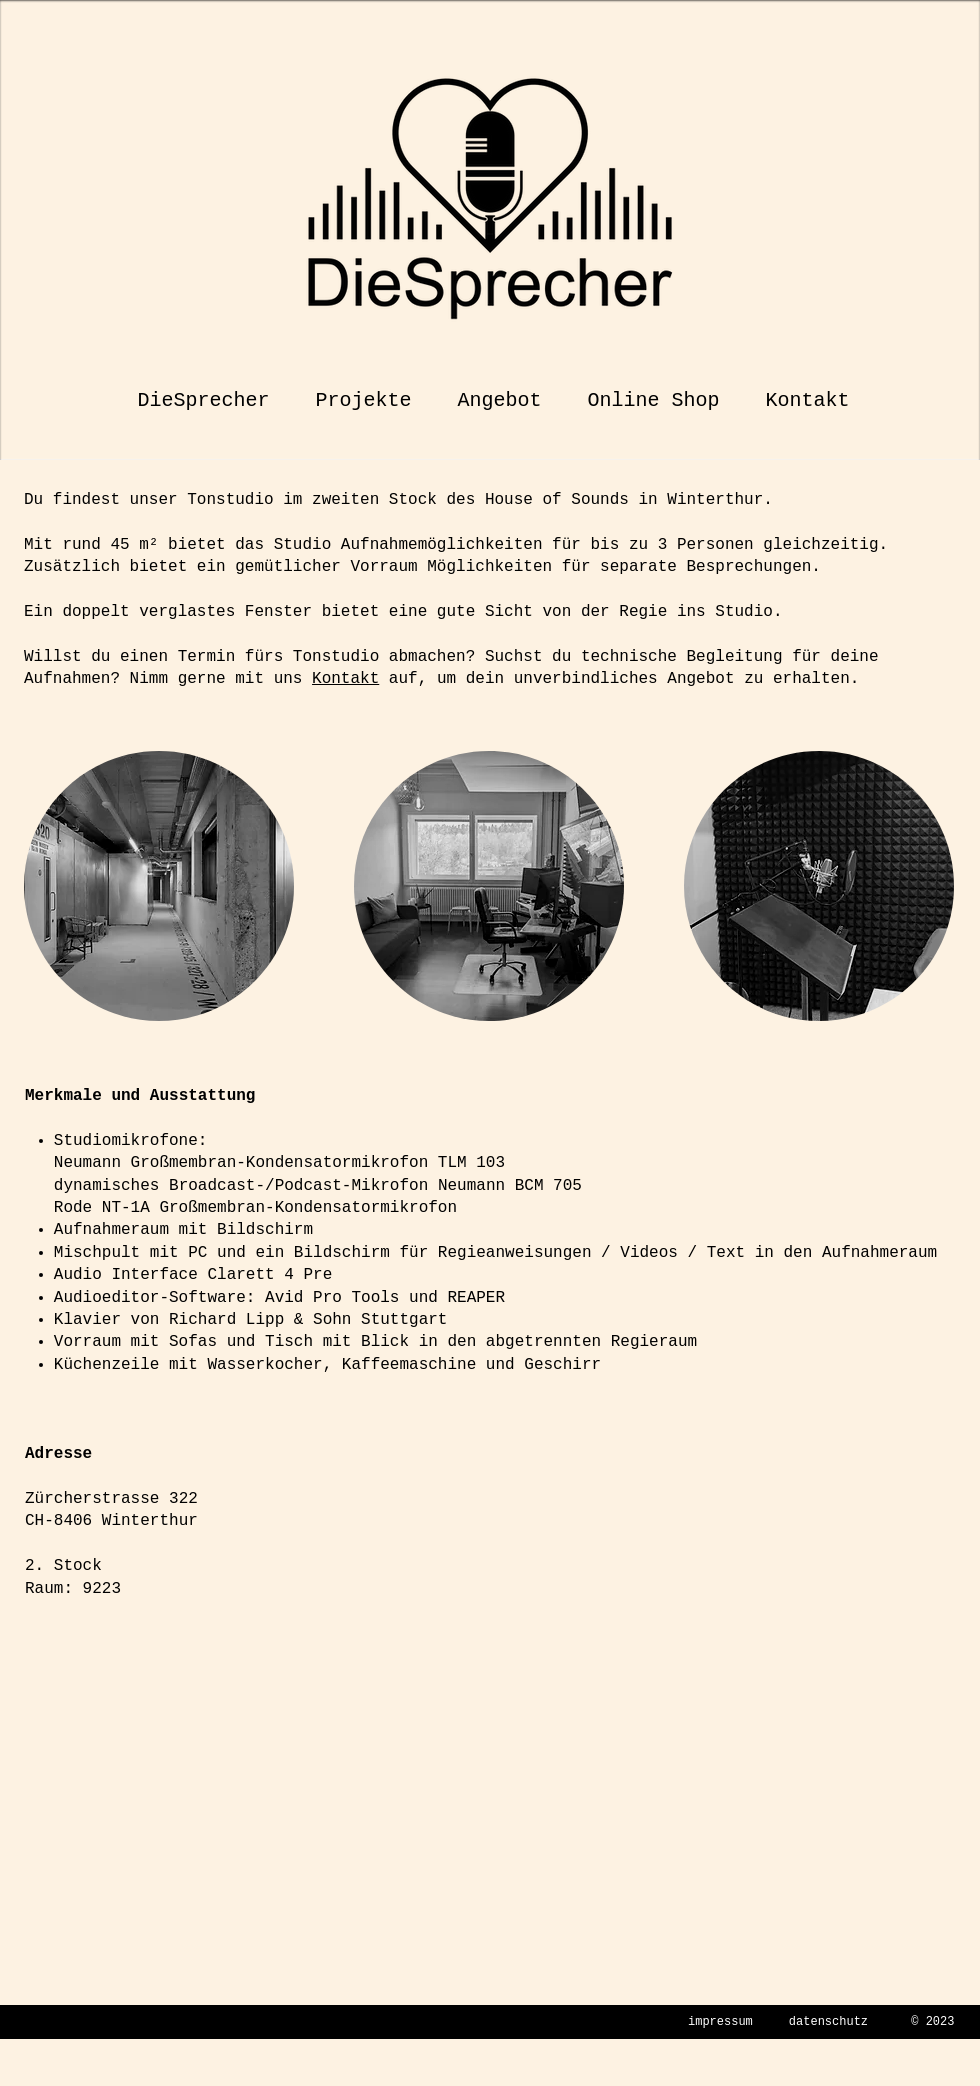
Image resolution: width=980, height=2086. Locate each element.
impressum (720, 2022)
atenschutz (832, 2022)
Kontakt (345, 679)
